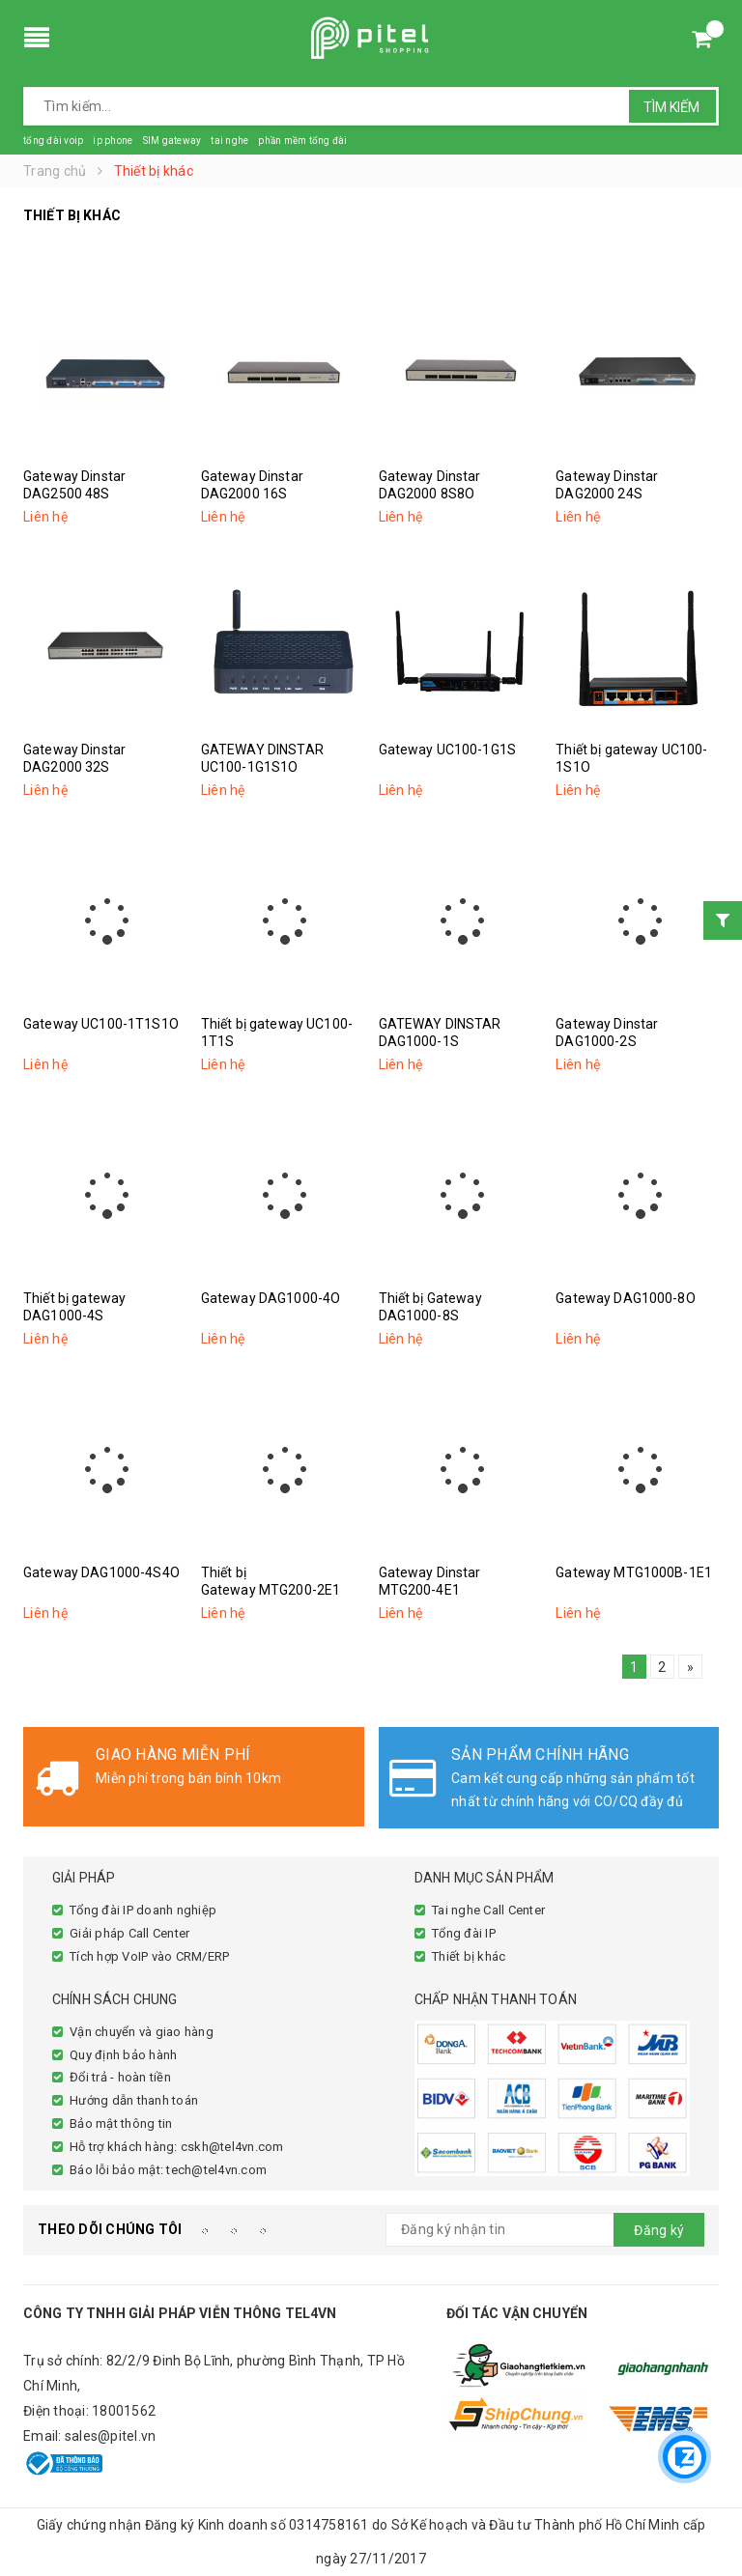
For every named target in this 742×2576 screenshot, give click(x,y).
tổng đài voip (53, 140)
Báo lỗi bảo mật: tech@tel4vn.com (168, 2170)
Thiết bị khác (468, 1956)
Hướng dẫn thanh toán (134, 2100)
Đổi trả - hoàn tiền (120, 2077)
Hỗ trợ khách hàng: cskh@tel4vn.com (177, 2146)
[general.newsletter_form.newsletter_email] (544, 2230)
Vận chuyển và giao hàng (142, 2031)
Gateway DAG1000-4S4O (101, 1572)
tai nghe (229, 140)
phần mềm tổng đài (302, 140)
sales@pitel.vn (111, 2436)
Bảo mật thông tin (121, 2123)
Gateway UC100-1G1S (448, 749)
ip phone (112, 140)
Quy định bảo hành (123, 2055)
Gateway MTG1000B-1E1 (634, 1572)
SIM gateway (171, 140)
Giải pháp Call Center (129, 1933)
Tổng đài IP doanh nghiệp (143, 1910)
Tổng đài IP (464, 1933)
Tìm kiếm (671, 107)
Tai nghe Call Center (488, 1910)
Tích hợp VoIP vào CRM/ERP (149, 1956)
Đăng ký (659, 2230)
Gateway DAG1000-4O (271, 1298)
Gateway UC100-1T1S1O (101, 1024)
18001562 (124, 2411)
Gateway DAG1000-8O (626, 1298)
